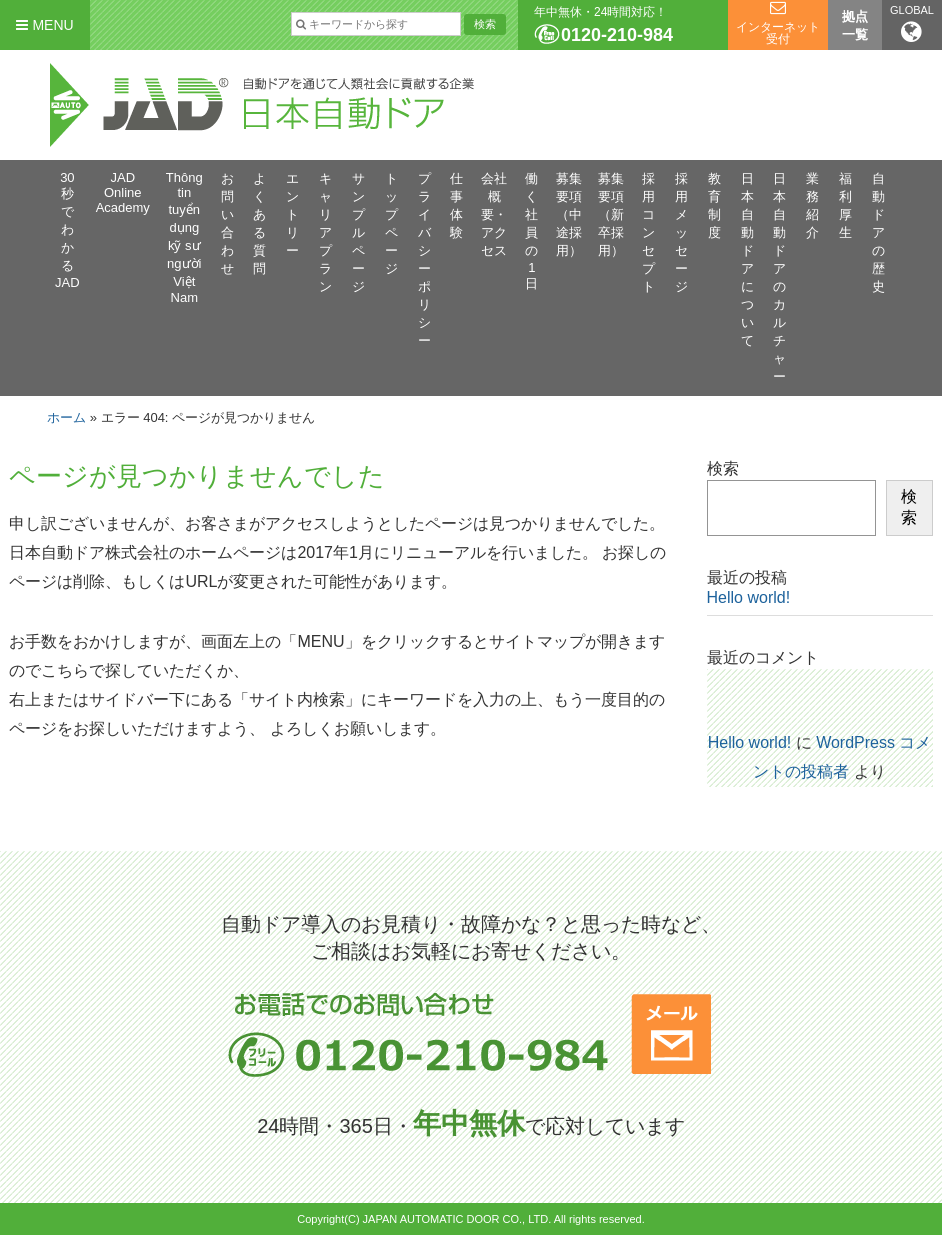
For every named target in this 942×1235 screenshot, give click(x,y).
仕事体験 (456, 205)
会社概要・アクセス (494, 214)
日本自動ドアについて (747, 259)
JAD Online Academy (123, 192)
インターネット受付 (778, 33)
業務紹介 (812, 205)
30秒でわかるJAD (67, 230)
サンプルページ (358, 232)
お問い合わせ (227, 223)
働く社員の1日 (531, 231)
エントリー (292, 214)
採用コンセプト (648, 232)
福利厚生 (845, 205)
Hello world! (749, 597)
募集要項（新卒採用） (611, 214)
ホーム (66, 417)
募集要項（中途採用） (569, 214)
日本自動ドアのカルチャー (779, 277)
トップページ (391, 223)
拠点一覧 (855, 25)
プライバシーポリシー (424, 259)
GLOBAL (912, 24)
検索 (723, 468)
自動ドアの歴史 (878, 232)
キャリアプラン (325, 232)
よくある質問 (259, 223)
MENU (44, 25)
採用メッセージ (681, 232)
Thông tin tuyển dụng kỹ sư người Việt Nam (184, 237)
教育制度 (714, 205)
